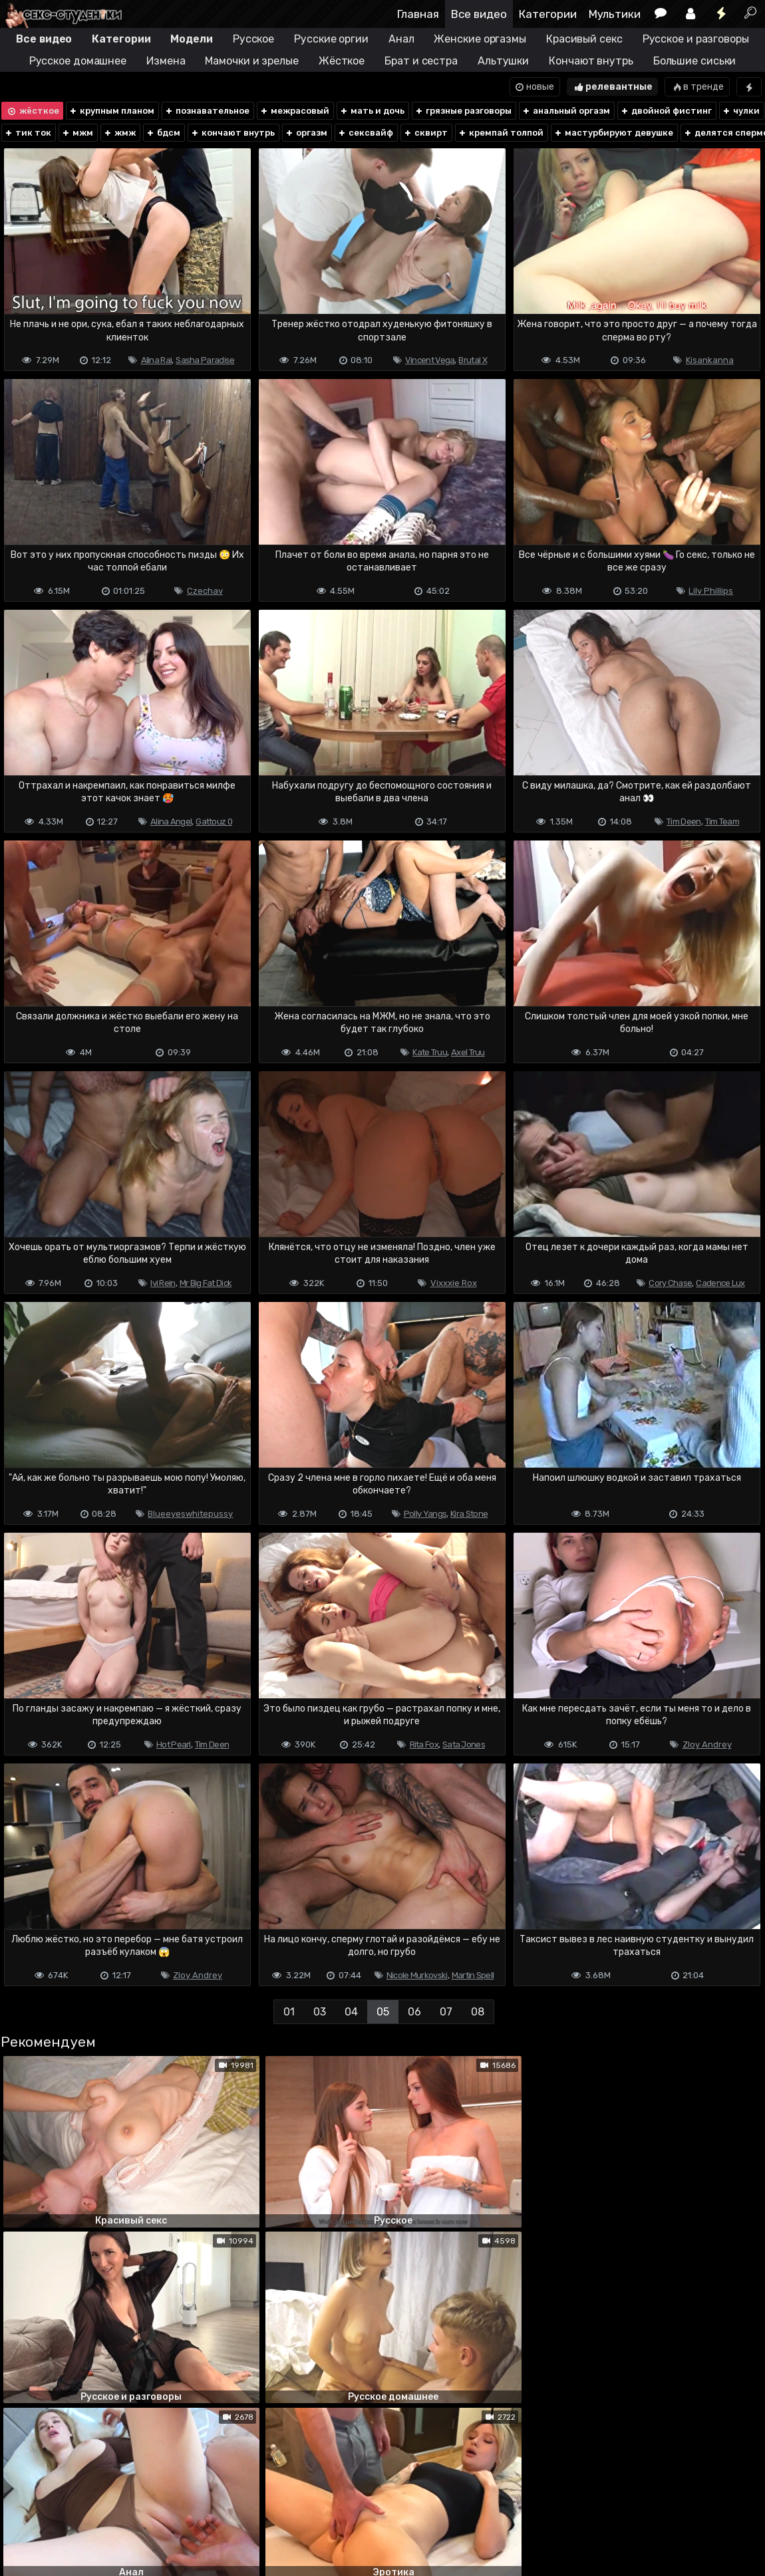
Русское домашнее (77, 61)
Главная (418, 14)
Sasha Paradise (205, 360)
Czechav (205, 591)
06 (414, 2011)
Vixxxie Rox (453, 1283)
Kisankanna (710, 360)
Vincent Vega (430, 360)
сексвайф (365, 133)
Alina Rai (156, 360)
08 (477, 2011)
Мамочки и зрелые (251, 61)
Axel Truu (468, 1052)
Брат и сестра (421, 61)
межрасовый (294, 111)
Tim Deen (683, 822)
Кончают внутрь (591, 61)
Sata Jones (463, 1744)
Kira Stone (469, 1514)
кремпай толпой (500, 133)
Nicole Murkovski (417, 1975)
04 (351, 2011)
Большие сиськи (694, 61)
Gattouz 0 (214, 822)
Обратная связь (138, 2513)
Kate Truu (429, 1052)
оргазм (306, 133)
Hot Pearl (173, 1744)
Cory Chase (670, 1283)
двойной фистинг (666, 111)
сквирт (425, 133)
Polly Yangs (425, 1514)
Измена (165, 61)
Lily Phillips (710, 591)
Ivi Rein (162, 1283)
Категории (548, 14)
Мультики (615, 14)
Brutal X (472, 360)
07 (446, 2011)
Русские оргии (331, 39)
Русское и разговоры (696, 39)
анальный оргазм (566, 111)
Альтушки (503, 61)
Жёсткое (342, 61)
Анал (401, 39)
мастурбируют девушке (613, 133)
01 (289, 2011)
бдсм (163, 133)
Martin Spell (473, 1975)
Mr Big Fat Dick (206, 1283)
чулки (741, 111)
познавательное (206, 111)
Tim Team (722, 822)
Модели (191, 39)
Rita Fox (424, 1744)
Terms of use (68, 2513)
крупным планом (111, 111)
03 (319, 2011)
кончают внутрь (232, 133)
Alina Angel (171, 822)
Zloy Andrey (707, 1744)
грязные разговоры (463, 111)
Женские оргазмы (480, 39)
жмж (119, 133)
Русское (253, 39)
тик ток (27, 133)
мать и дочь (371, 111)
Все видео (479, 14)
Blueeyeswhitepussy (190, 1514)
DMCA (21, 2513)
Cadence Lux (720, 1283)
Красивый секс (584, 39)
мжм (77, 133)
